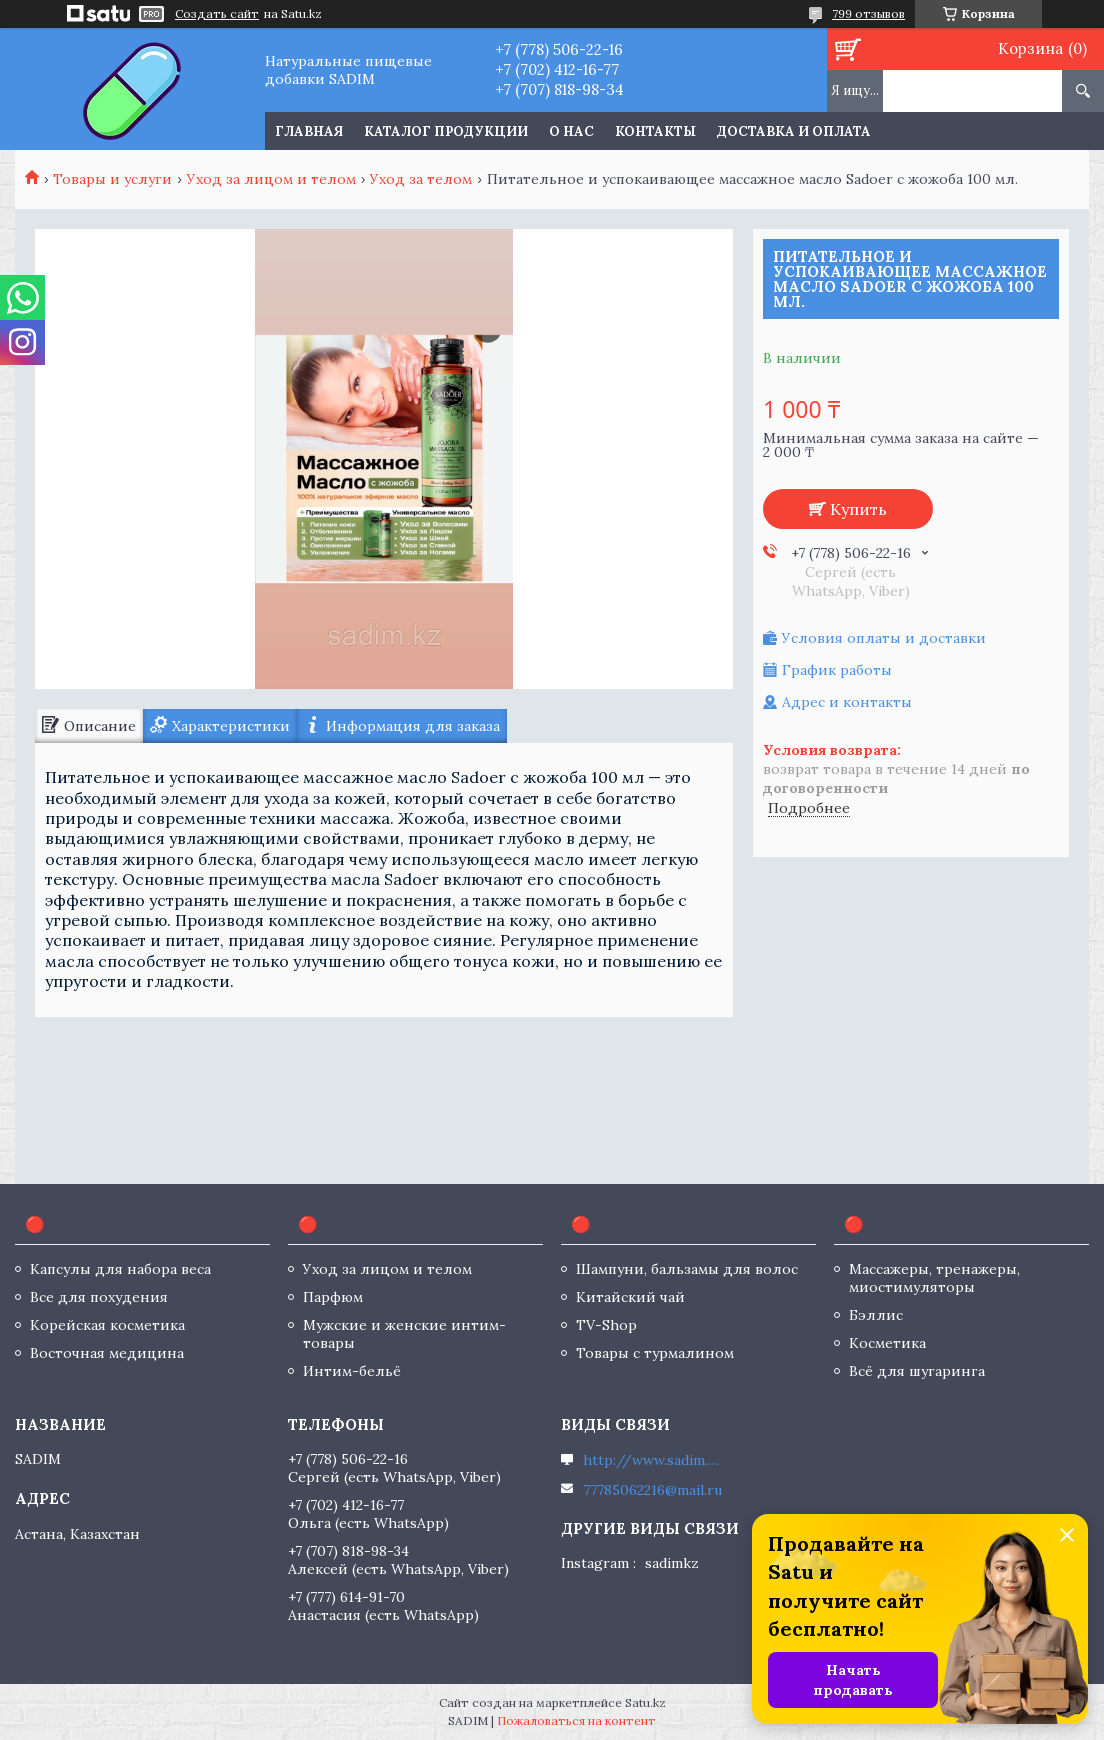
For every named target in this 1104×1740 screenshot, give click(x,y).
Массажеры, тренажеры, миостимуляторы (934, 1278)
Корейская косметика (107, 1325)
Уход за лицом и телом (271, 179)
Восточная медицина (107, 1353)
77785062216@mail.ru (652, 1490)
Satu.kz (645, 1702)
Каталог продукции (446, 131)
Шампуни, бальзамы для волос (687, 1269)
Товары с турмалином (655, 1353)
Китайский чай (630, 1297)
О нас (571, 131)
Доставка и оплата (794, 131)
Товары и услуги (112, 179)
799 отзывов (868, 13)
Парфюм (333, 1297)
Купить (858, 509)
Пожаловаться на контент (576, 1720)
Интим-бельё (352, 1371)
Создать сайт (217, 14)
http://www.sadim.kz (653, 1460)
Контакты (655, 131)
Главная (309, 131)
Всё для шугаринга (917, 1371)
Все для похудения (99, 1297)
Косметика (887, 1343)
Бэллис (876, 1315)
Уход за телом (421, 179)
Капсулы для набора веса (120, 1269)
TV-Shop (606, 1325)
